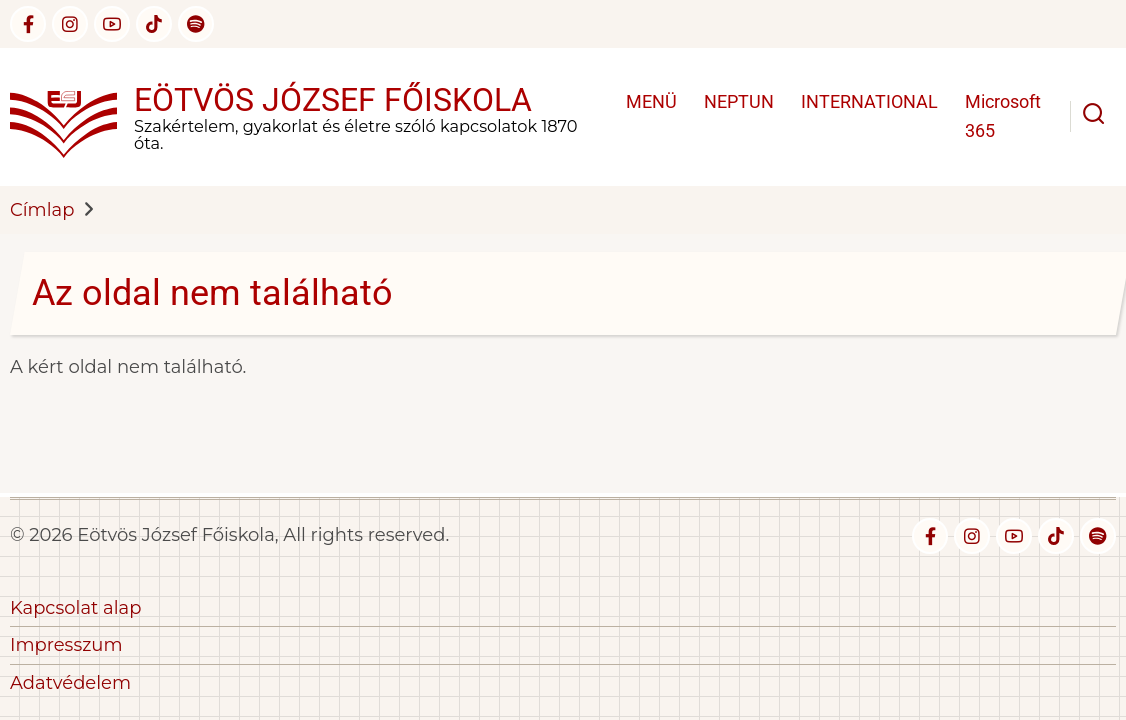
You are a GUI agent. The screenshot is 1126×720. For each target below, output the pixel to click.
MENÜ (651, 101)
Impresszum (66, 645)
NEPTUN (739, 101)
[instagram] (70, 24)
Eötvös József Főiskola (333, 100)
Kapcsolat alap (75, 608)
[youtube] (112, 24)
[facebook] (28, 24)
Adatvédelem (70, 683)
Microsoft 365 (1003, 116)
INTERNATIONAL (869, 101)
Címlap (42, 210)
